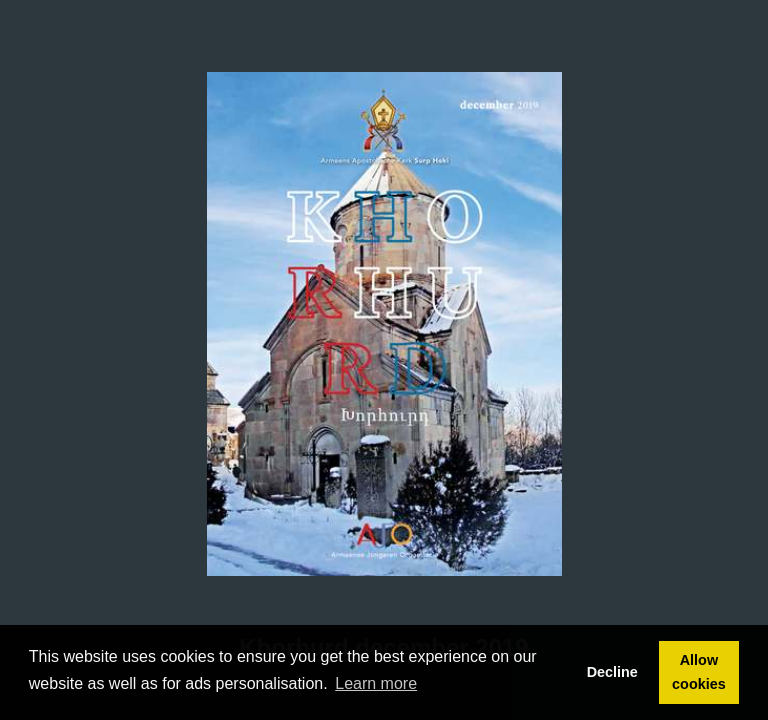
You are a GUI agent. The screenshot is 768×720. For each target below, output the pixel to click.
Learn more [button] (376, 683)
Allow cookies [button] (699, 672)
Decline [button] (612, 672)
